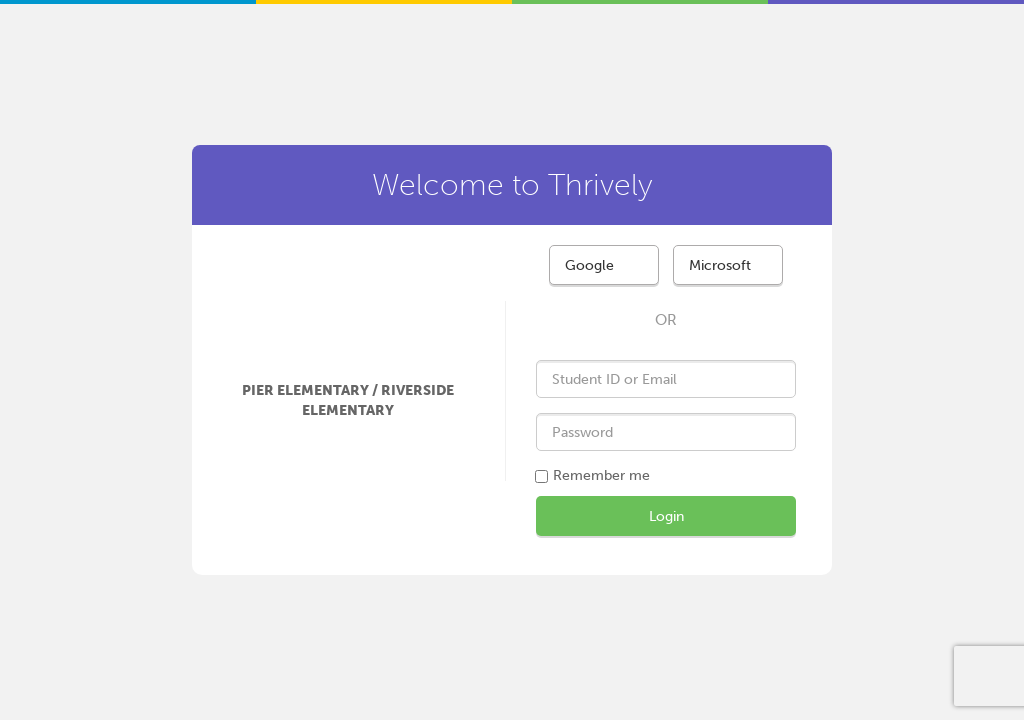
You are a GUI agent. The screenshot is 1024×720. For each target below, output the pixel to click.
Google (589, 265)
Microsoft (720, 265)
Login (666, 516)
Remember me (601, 475)
